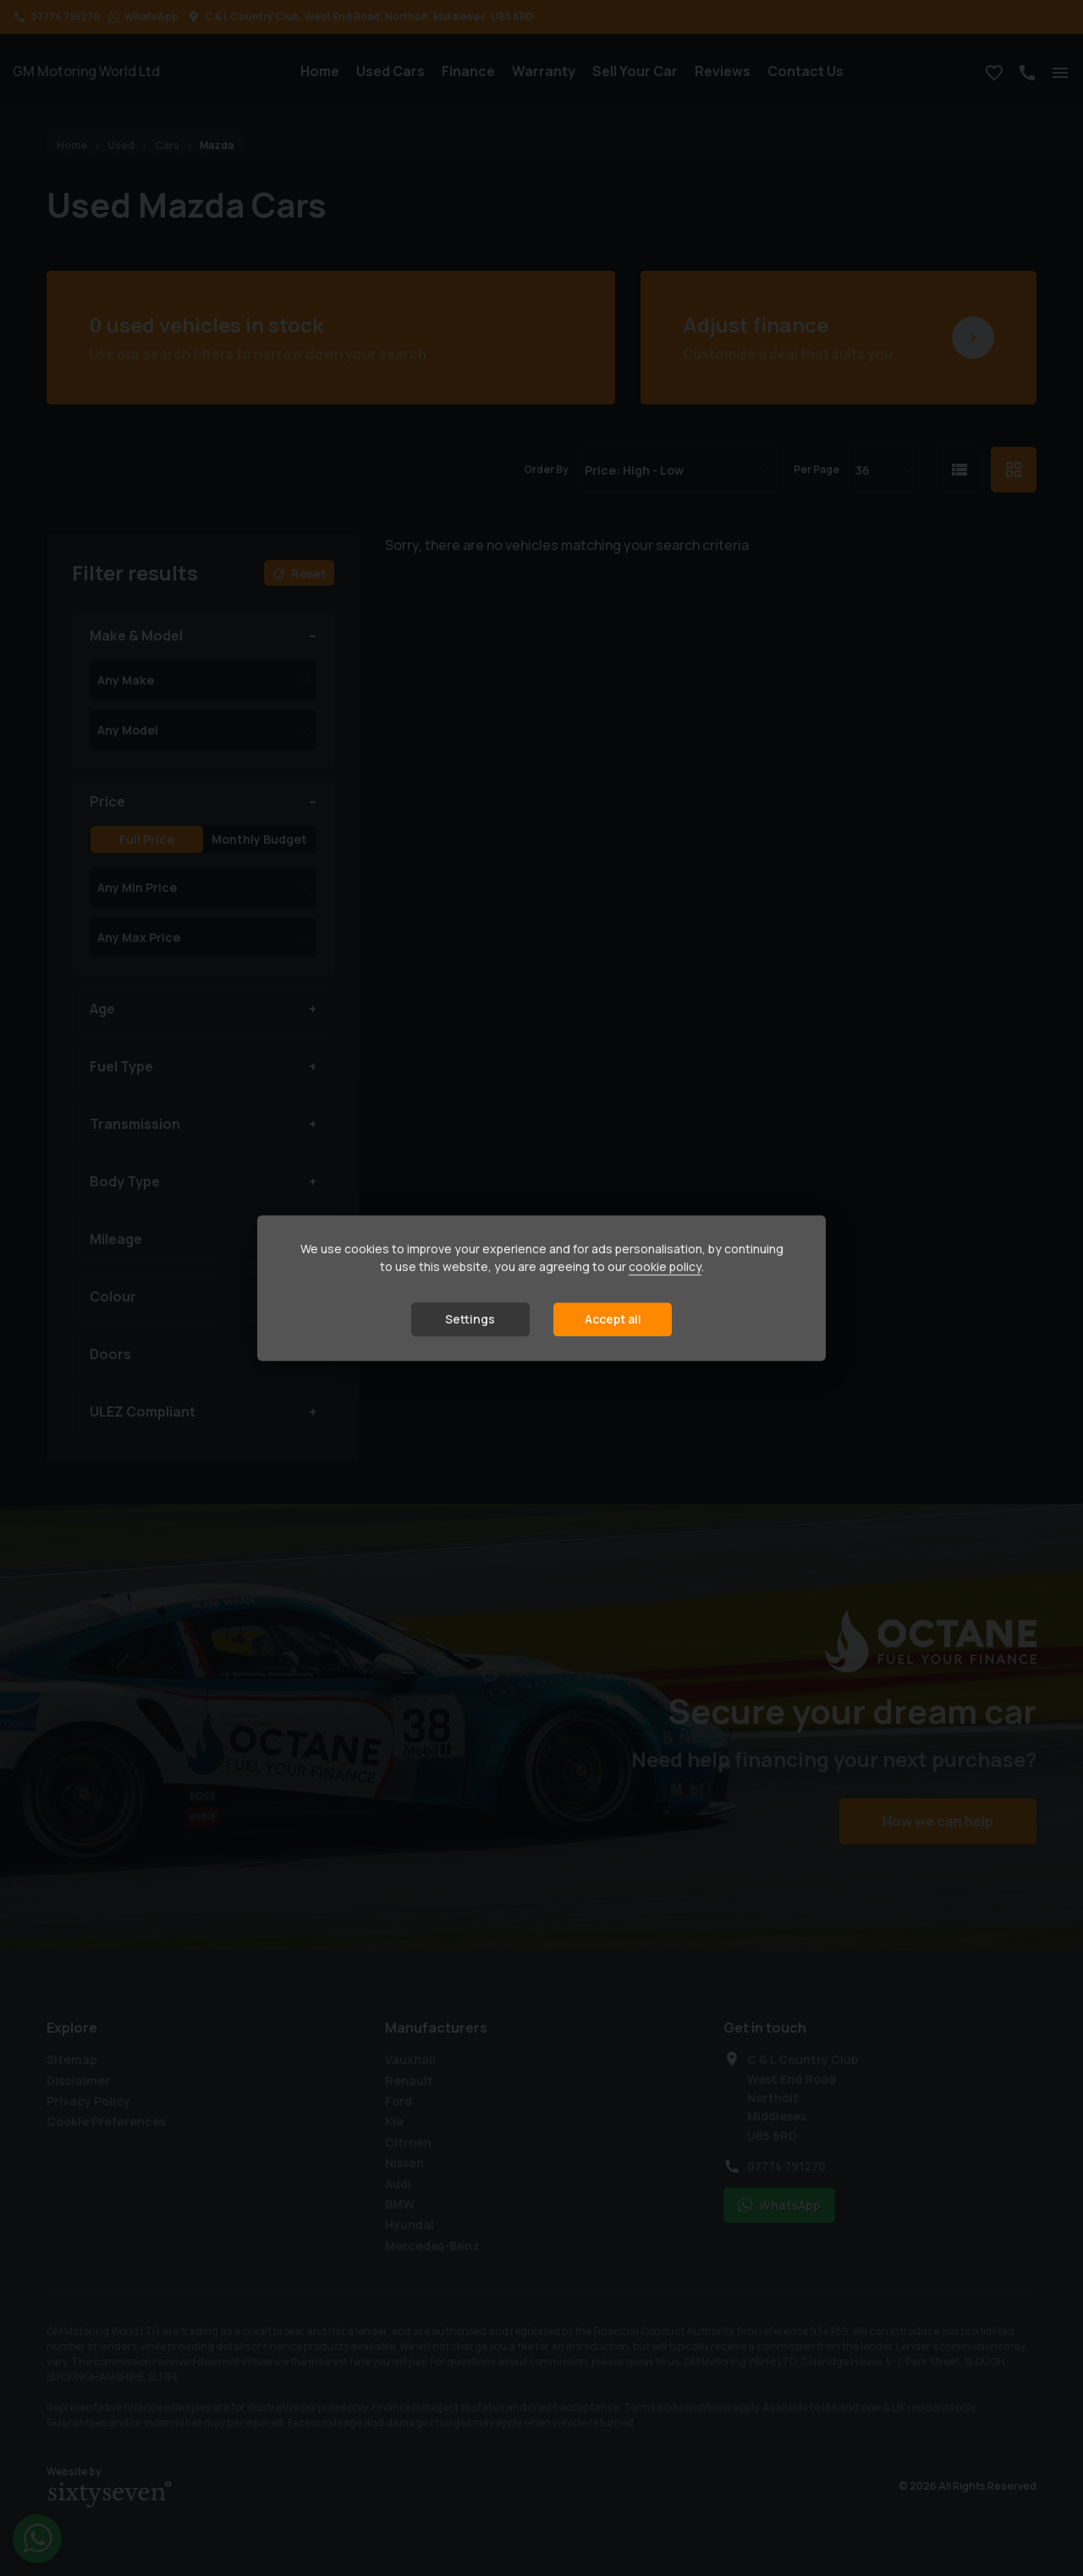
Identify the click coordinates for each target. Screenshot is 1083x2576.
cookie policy (665, 1266)
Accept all (613, 1319)
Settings (470, 1319)
